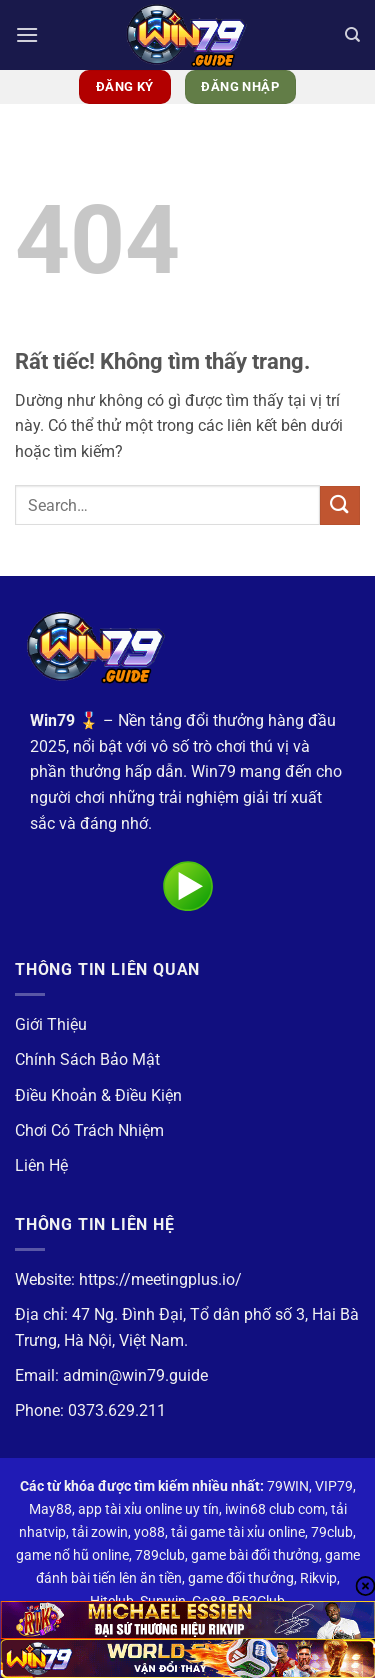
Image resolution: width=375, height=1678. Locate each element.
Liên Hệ (41, 1165)
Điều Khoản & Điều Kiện (98, 1095)
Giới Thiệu (51, 1024)
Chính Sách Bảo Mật (87, 1059)
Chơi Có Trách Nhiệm (89, 1130)
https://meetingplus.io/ (160, 1279)
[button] (27, 34)
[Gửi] (340, 505)
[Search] (352, 35)
